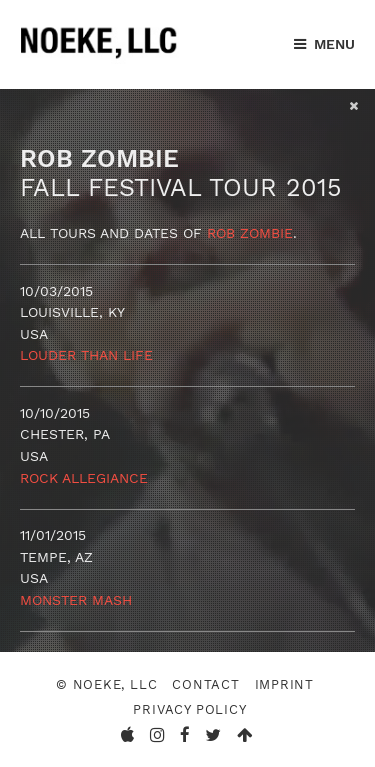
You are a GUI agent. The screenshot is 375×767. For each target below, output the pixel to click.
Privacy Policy (189, 709)
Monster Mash (76, 600)
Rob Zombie (250, 233)
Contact (206, 684)
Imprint (285, 684)
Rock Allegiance (84, 478)
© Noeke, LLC (106, 684)
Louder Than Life (86, 355)
